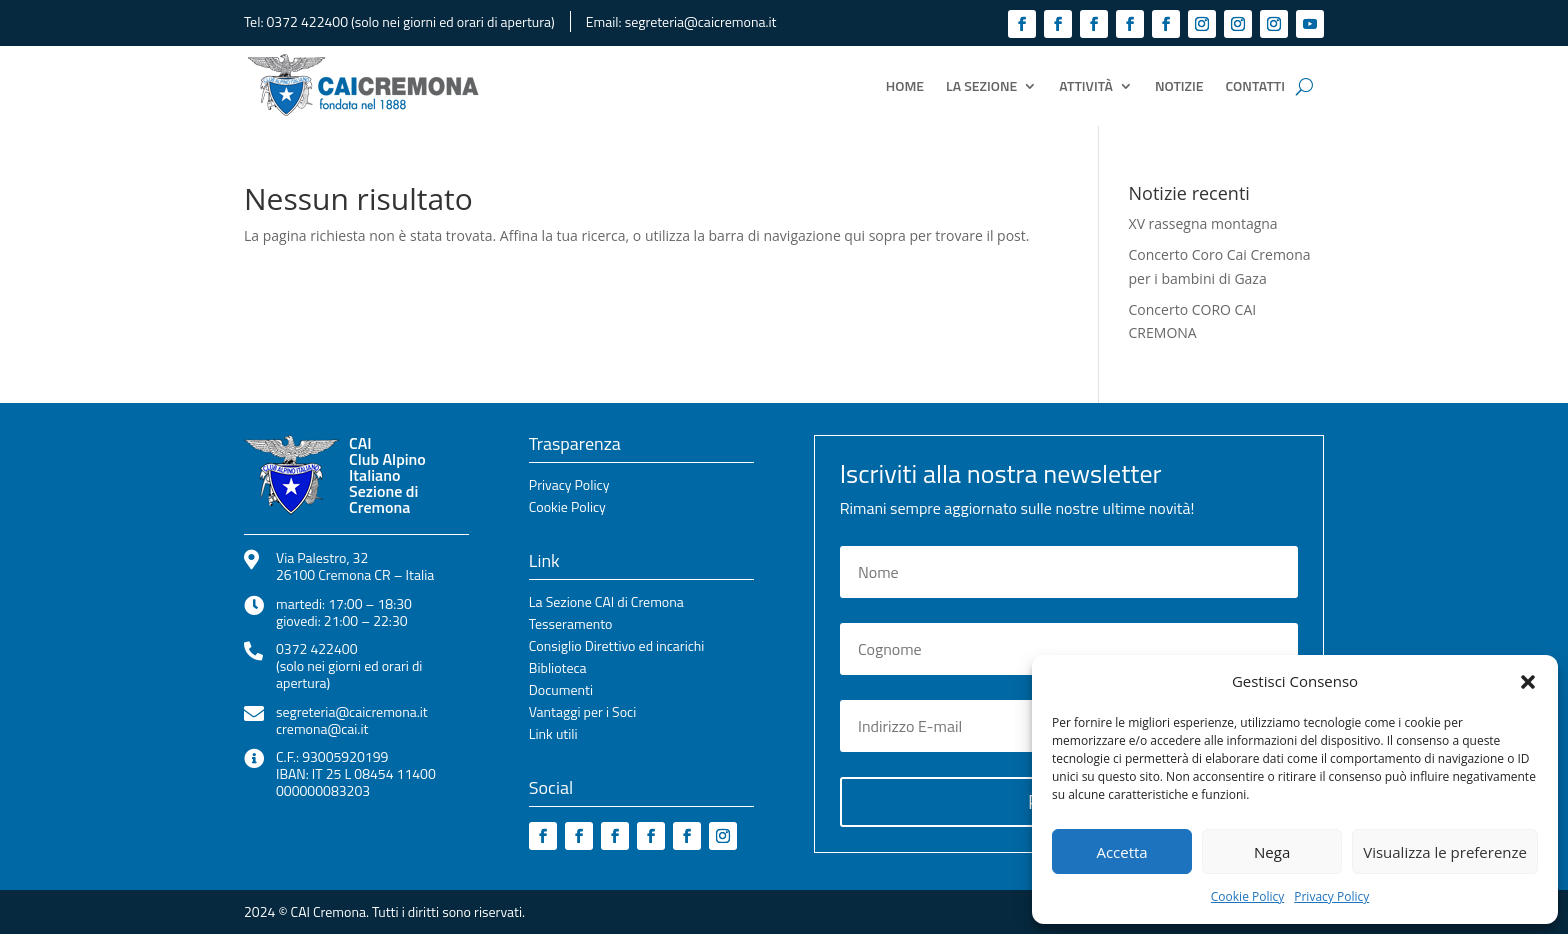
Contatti (1255, 85)
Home (905, 85)
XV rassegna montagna (1203, 223)
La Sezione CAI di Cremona (606, 603)
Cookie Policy (1247, 896)
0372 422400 (307, 21)
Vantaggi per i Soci (582, 713)
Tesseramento (571, 625)
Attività (1086, 85)
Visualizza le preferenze (1445, 852)
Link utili (553, 735)
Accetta (1121, 852)
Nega (1272, 852)
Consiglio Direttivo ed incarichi (617, 647)
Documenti (561, 691)
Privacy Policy (1331, 896)
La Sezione (981, 85)
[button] (1528, 682)
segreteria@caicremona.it (701, 21)
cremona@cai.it (322, 728)
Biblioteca (558, 669)
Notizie (1179, 85)
